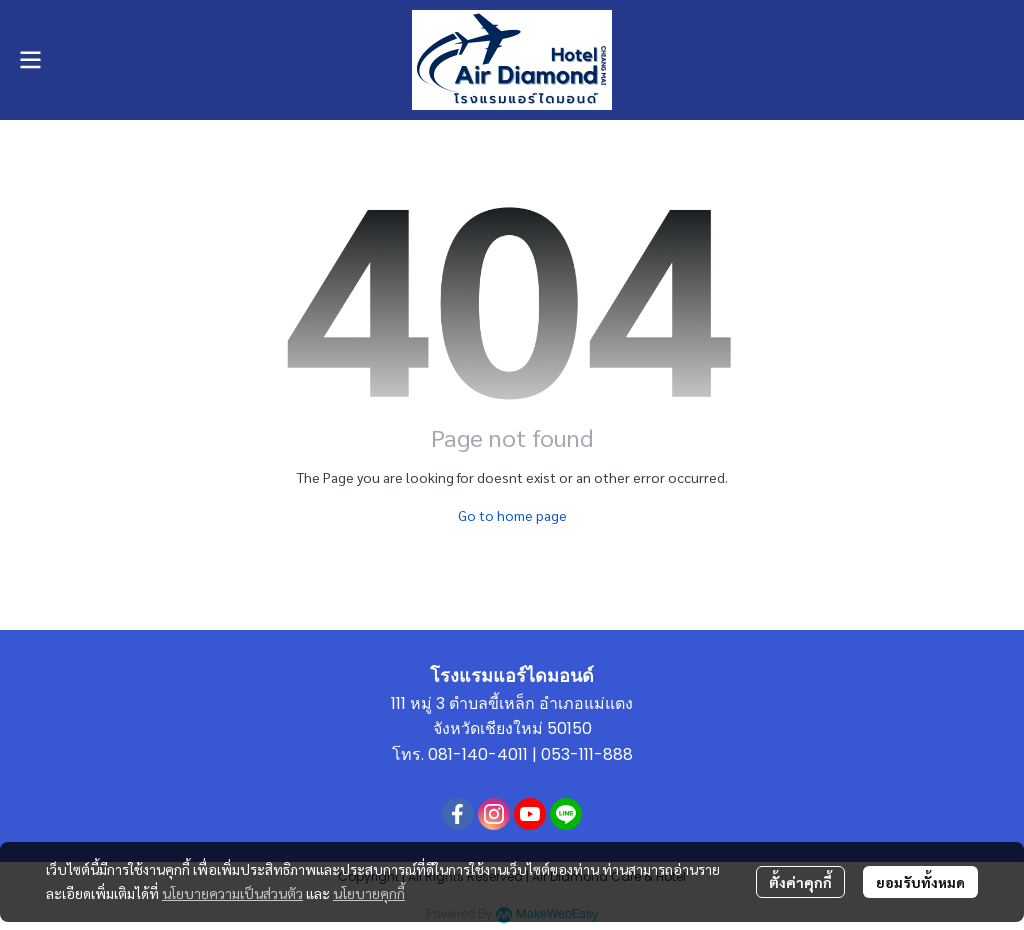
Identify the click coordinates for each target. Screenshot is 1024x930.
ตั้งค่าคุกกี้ (800, 882)
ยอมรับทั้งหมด (920, 882)
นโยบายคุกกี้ (369, 893)
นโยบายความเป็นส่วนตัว (232, 893)
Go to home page (512, 515)
